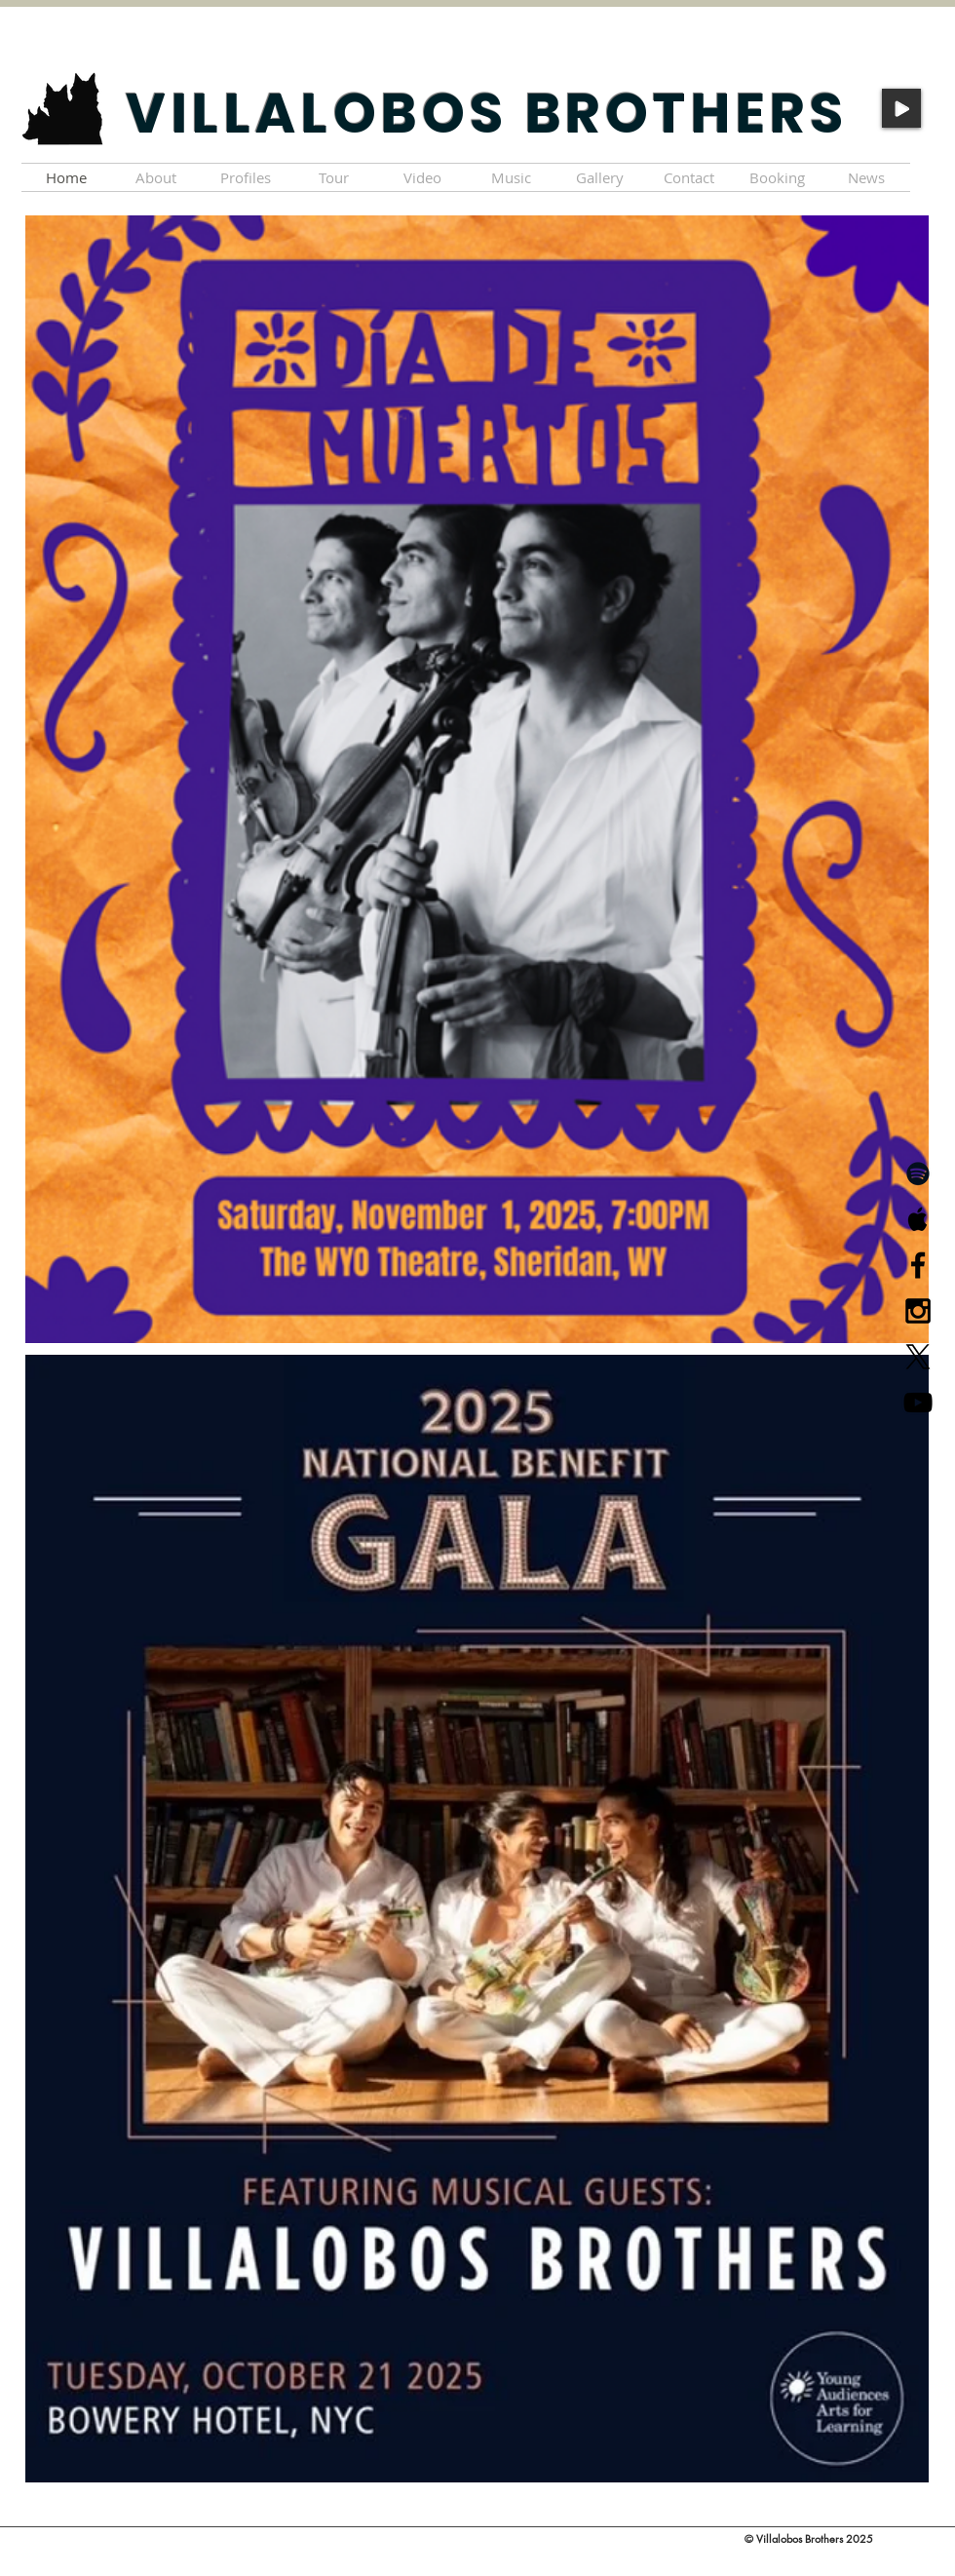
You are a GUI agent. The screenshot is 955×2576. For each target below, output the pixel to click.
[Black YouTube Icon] (918, 1402)
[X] (918, 1356)
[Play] (901, 108)
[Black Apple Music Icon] (918, 1219)
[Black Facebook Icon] (918, 1265)
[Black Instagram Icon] (918, 1310)
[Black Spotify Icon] (918, 1173)
